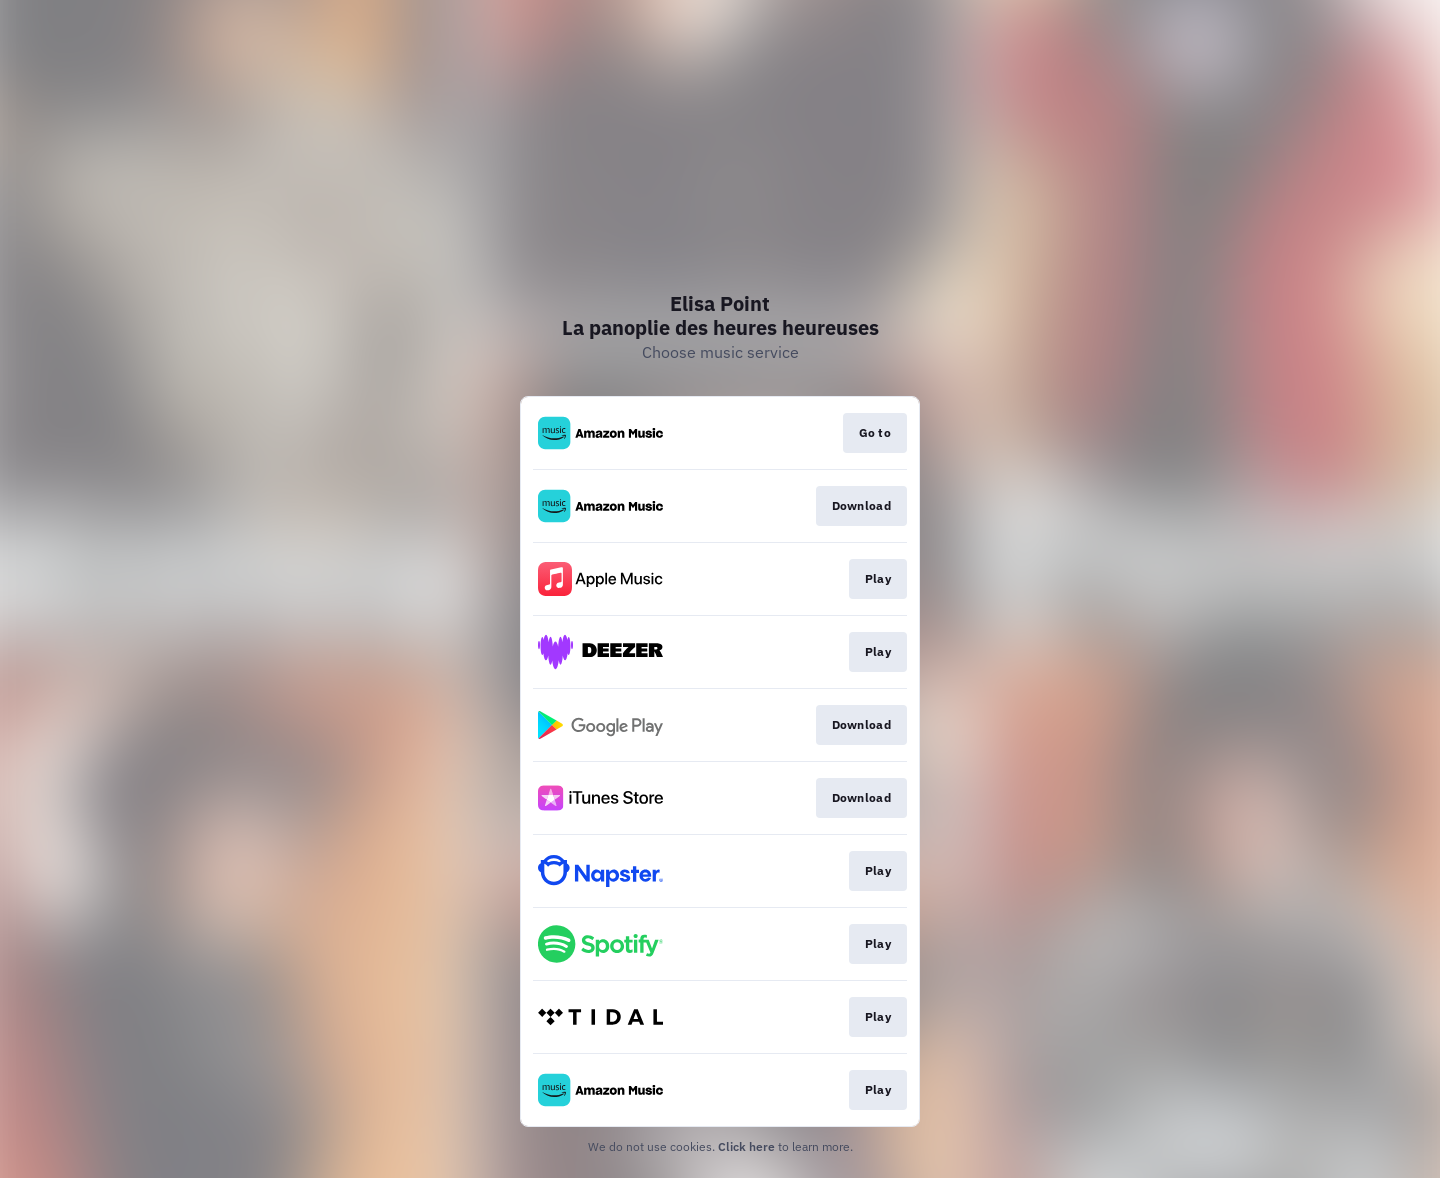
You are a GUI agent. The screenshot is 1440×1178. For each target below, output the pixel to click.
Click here (746, 1146)
